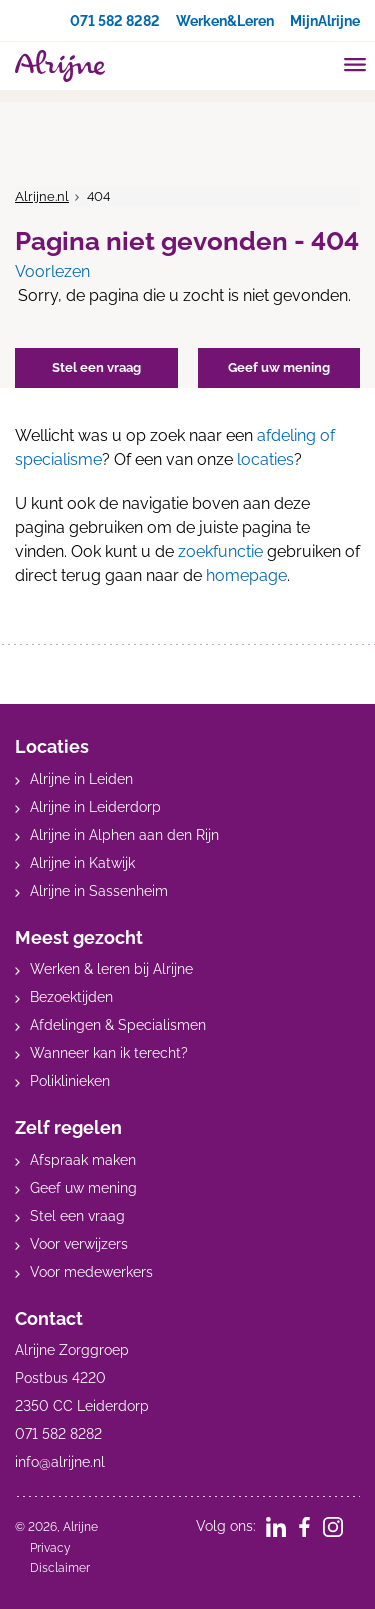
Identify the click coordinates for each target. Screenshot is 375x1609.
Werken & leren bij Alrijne (111, 969)
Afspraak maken (83, 1160)
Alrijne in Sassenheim (99, 891)
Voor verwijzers (79, 1244)
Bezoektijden (71, 997)
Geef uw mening (83, 1188)
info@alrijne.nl (60, 1462)
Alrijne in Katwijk (82, 863)
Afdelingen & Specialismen (118, 1025)
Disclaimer (60, 1568)
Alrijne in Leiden (81, 779)
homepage (246, 575)
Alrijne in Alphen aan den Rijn (124, 835)
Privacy (50, 1548)
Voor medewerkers (91, 1272)
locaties (265, 459)
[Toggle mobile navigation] (355, 67)
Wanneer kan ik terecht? (109, 1053)
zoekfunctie (220, 551)
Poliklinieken (70, 1081)
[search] (317, 63)
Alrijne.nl (42, 196)
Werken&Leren (225, 21)
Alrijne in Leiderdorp (95, 807)
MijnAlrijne (325, 21)
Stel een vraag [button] (96, 367)
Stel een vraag (77, 1216)
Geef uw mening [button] (279, 367)
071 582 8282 (115, 21)
